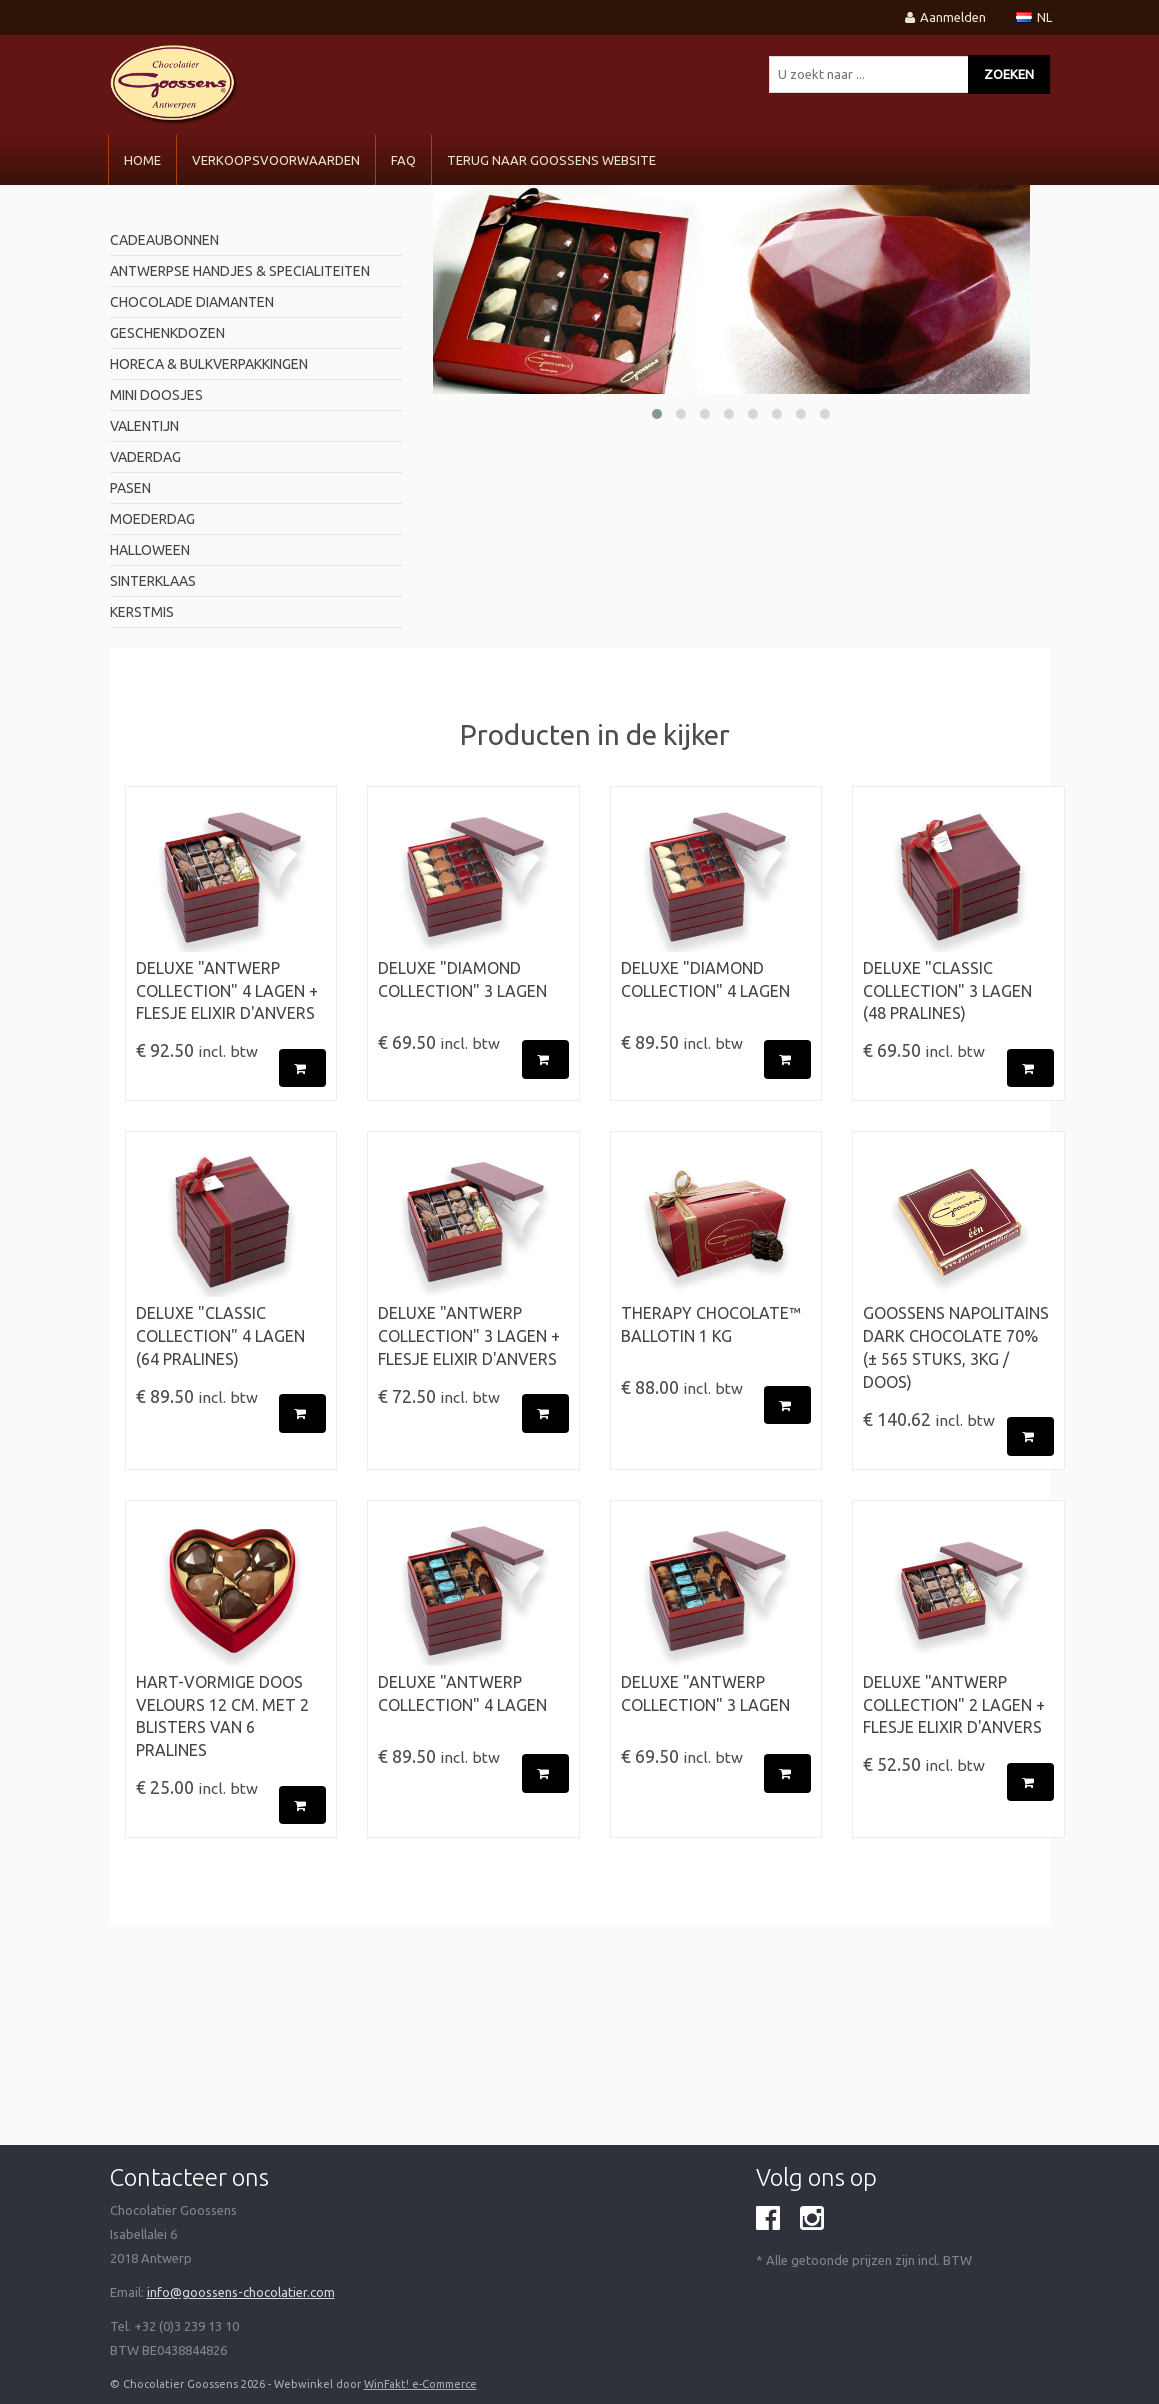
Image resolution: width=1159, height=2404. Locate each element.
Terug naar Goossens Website (551, 160)
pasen (130, 488)
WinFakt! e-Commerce (420, 2384)
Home (142, 160)
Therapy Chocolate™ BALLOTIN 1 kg (711, 1324)
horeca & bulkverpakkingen (209, 364)
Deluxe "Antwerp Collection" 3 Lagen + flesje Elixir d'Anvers (469, 1336)
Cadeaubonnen (164, 240)
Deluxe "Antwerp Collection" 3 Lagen (705, 1693)
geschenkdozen (167, 333)
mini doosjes (156, 395)
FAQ (403, 160)
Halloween (150, 550)
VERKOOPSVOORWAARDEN (276, 160)
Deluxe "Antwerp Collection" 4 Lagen (462, 1693)
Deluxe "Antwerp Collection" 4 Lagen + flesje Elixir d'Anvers (227, 991)
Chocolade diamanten (192, 302)
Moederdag (152, 519)
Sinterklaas (153, 581)
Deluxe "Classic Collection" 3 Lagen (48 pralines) (947, 991)
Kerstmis (142, 612)
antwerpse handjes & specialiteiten (240, 271)
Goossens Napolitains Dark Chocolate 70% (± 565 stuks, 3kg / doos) (956, 1347)
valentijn (144, 426)
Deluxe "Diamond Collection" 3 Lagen (462, 979)
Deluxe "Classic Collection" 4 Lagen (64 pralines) (220, 1336)
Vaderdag (145, 457)
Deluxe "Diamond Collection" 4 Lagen (705, 979)
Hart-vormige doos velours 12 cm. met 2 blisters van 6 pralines (222, 1716)
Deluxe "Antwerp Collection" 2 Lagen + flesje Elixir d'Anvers (954, 1705)
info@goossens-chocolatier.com (241, 2292)
